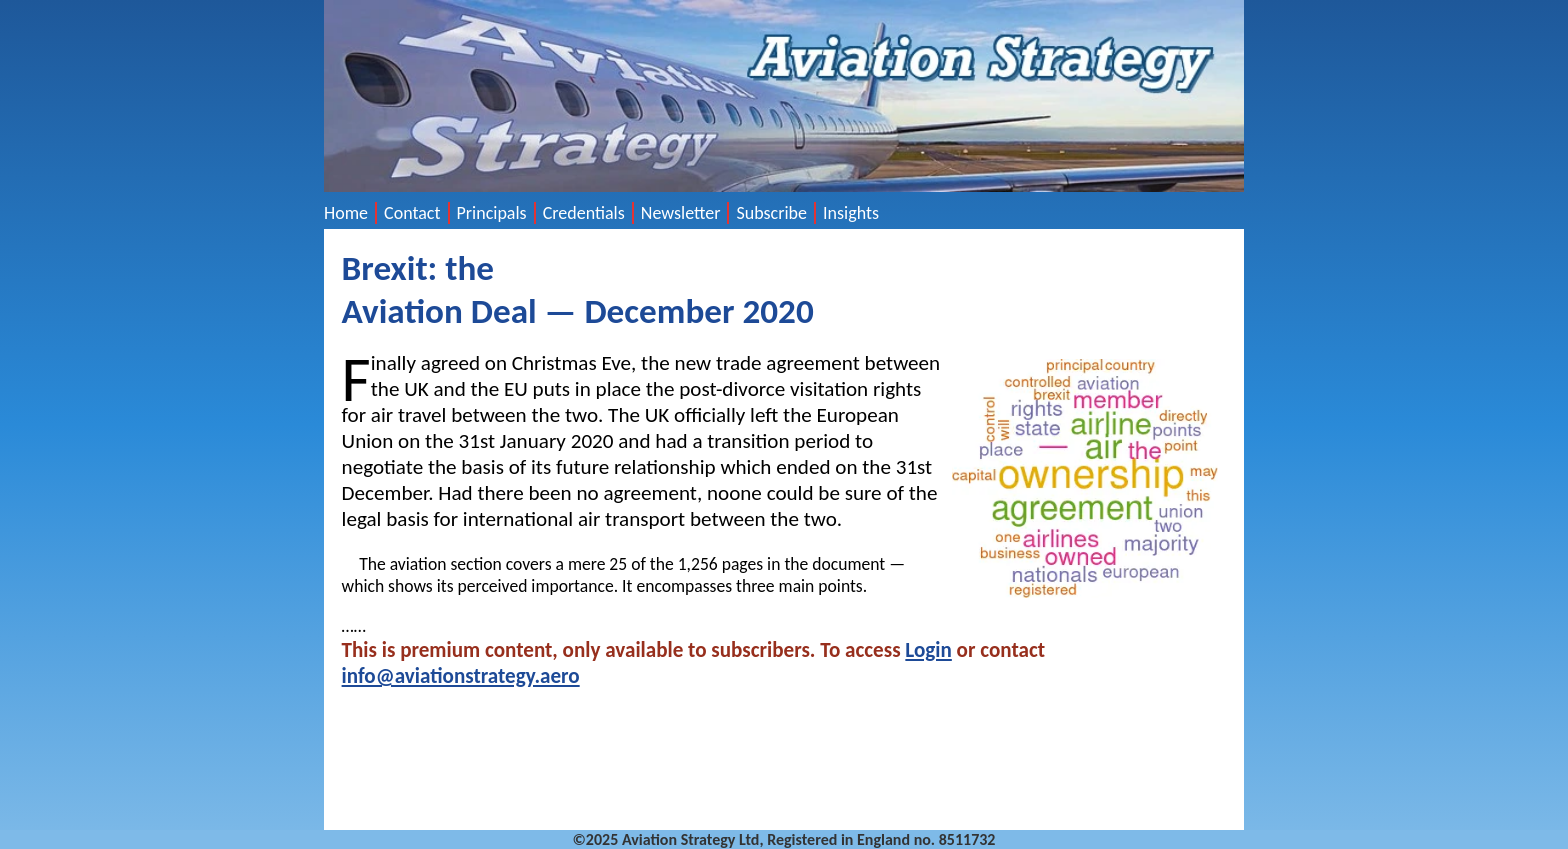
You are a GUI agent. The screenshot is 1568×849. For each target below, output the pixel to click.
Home (346, 213)
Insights (851, 213)
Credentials (584, 213)
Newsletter (681, 213)
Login (928, 650)
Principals (492, 213)
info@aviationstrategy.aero (461, 676)
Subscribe (771, 213)
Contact (412, 213)
